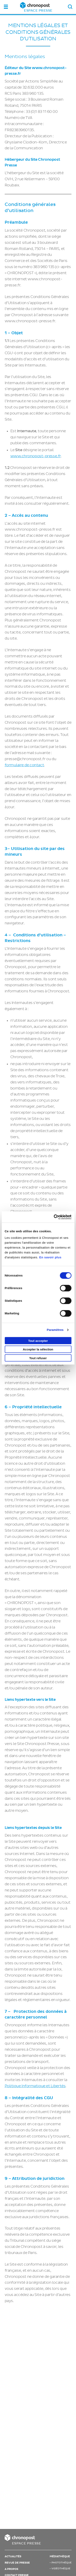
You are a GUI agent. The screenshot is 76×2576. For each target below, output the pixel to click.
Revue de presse (17, 2562)
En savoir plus (50, 1257)
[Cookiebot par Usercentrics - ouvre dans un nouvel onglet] (54, 1217)
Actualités (13, 2556)
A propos (11, 2569)
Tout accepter (38, 1340)
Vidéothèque (60, 2568)
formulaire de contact (24, 765)
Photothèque (61, 2562)
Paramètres (55, 1329)
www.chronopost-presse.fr (35, 456)
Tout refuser (38, 1358)
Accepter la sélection (38, 1349)
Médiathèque (60, 2556)
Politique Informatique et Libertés (35, 2086)
